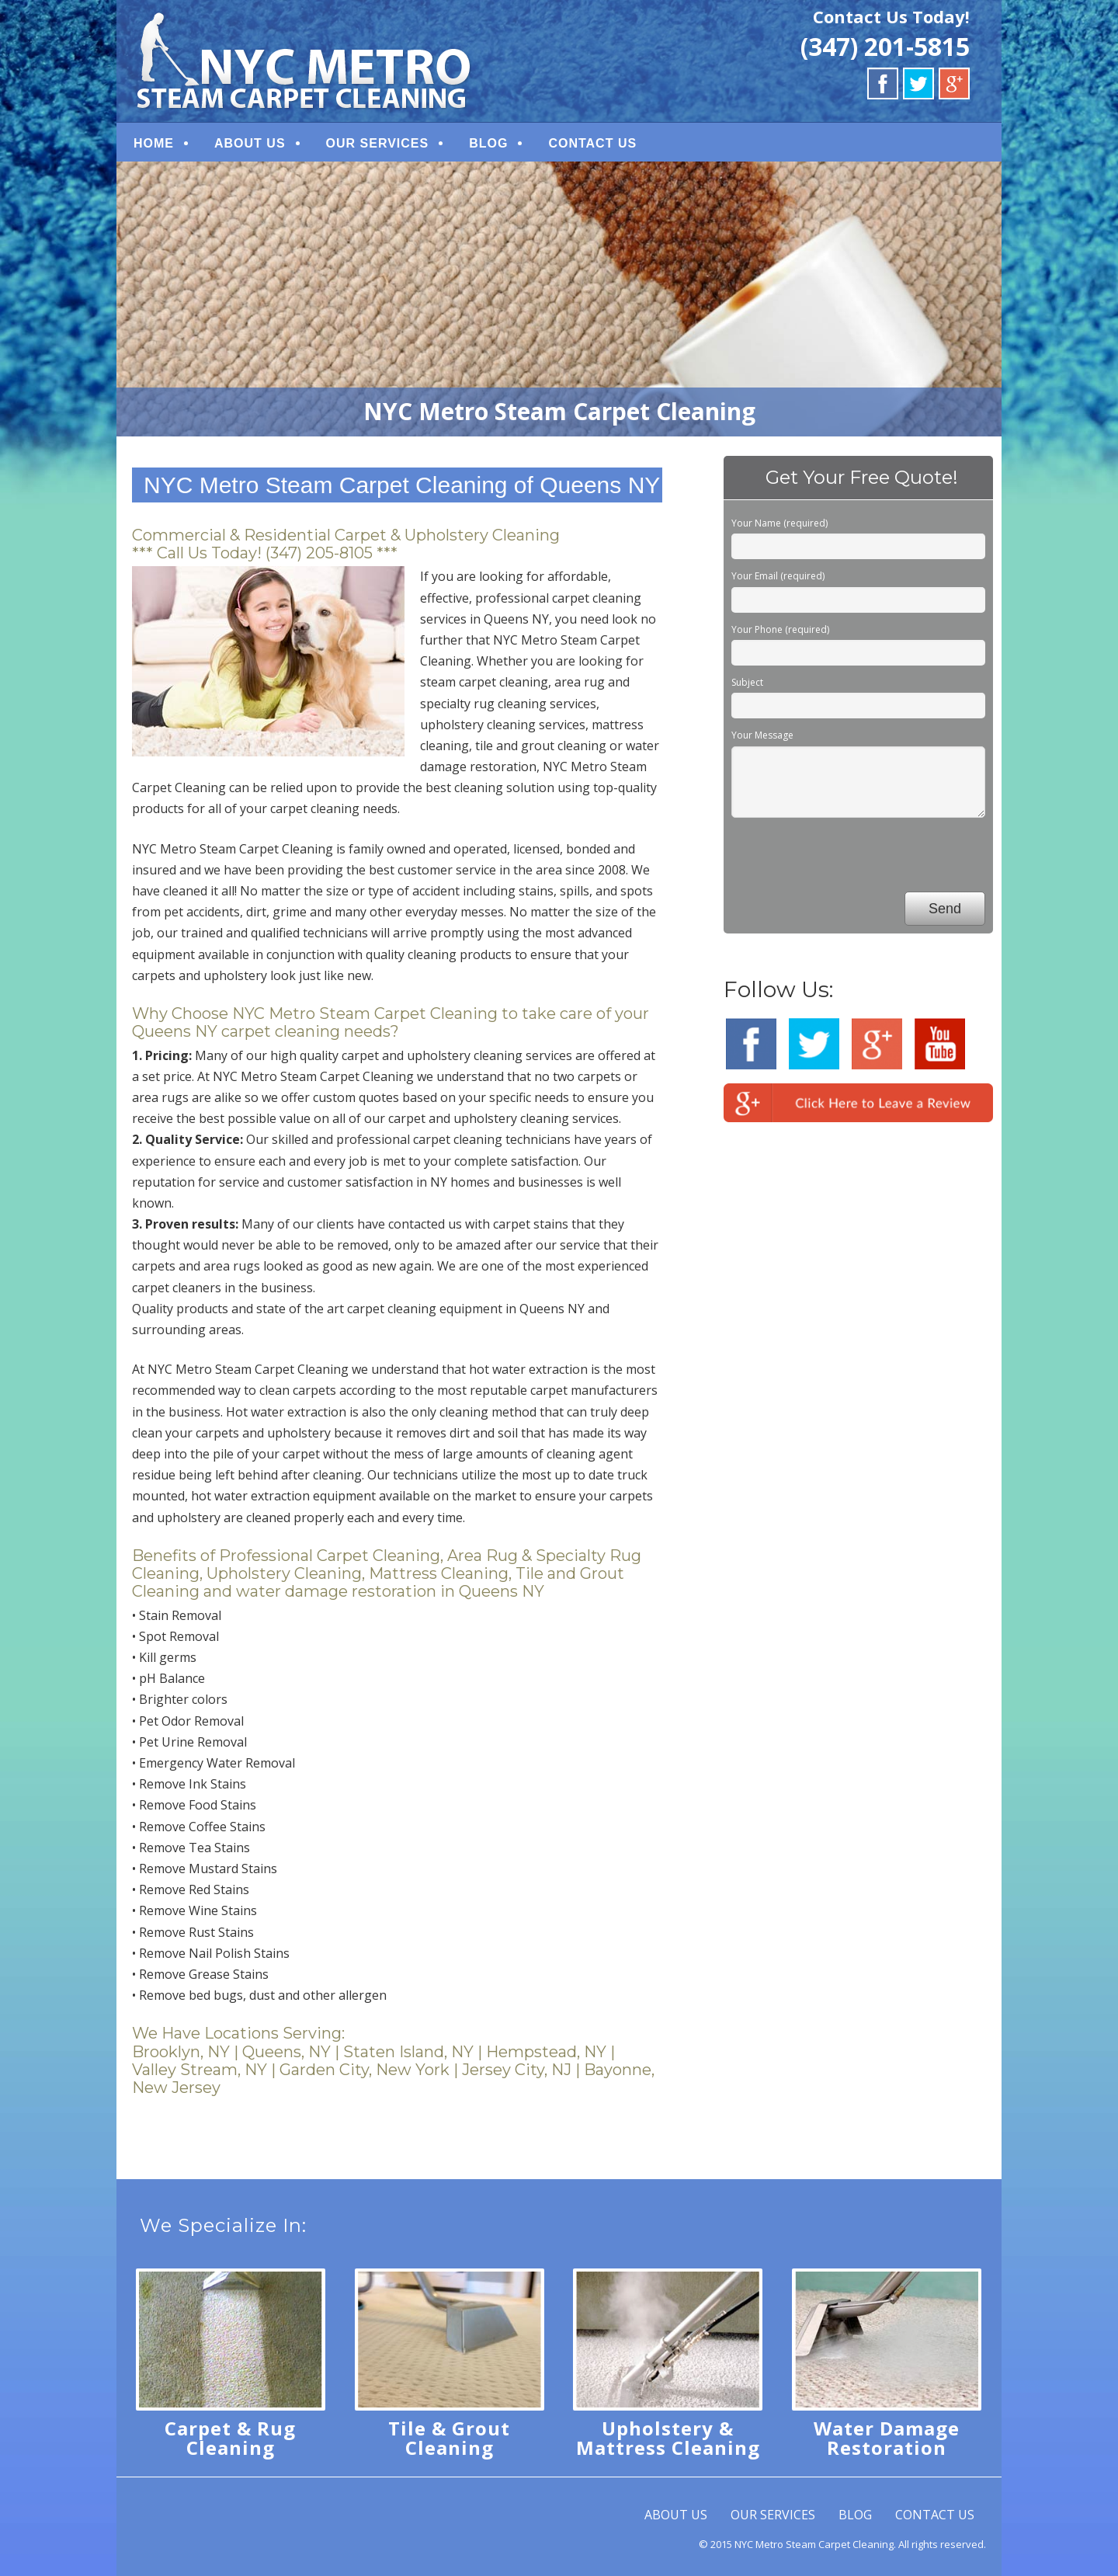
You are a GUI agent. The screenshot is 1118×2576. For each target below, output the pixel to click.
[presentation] (849, 857)
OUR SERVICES (377, 143)
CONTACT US (592, 143)
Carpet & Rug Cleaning (230, 2437)
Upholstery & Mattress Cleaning (668, 2437)
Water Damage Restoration (887, 2437)
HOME (154, 143)
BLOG (488, 143)
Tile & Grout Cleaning (449, 2437)
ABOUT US (250, 143)
